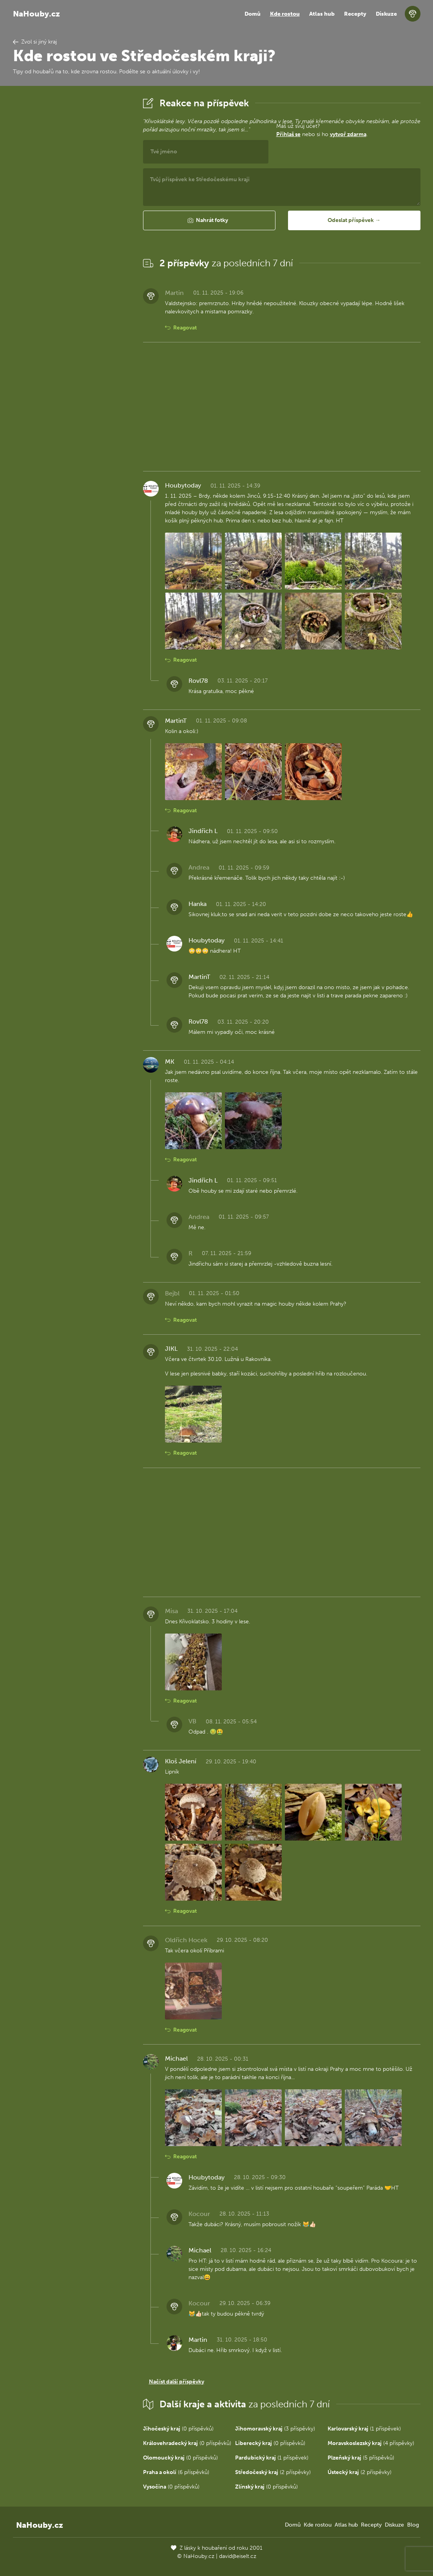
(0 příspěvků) (178, 2428)
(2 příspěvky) (273, 2472)
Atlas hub (322, 14)
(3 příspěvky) (275, 2428)
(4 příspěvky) (371, 2443)
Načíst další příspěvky (176, 2381)
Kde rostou (285, 14)
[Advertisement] (71, 213)
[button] (209, 220)
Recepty (355, 14)
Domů (253, 14)
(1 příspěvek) (364, 2428)
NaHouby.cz (36, 13)
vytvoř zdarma (348, 134)
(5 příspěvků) (361, 2457)
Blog (413, 2524)
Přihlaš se (288, 134)
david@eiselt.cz (237, 2556)
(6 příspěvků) (176, 2472)
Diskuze (386, 14)
